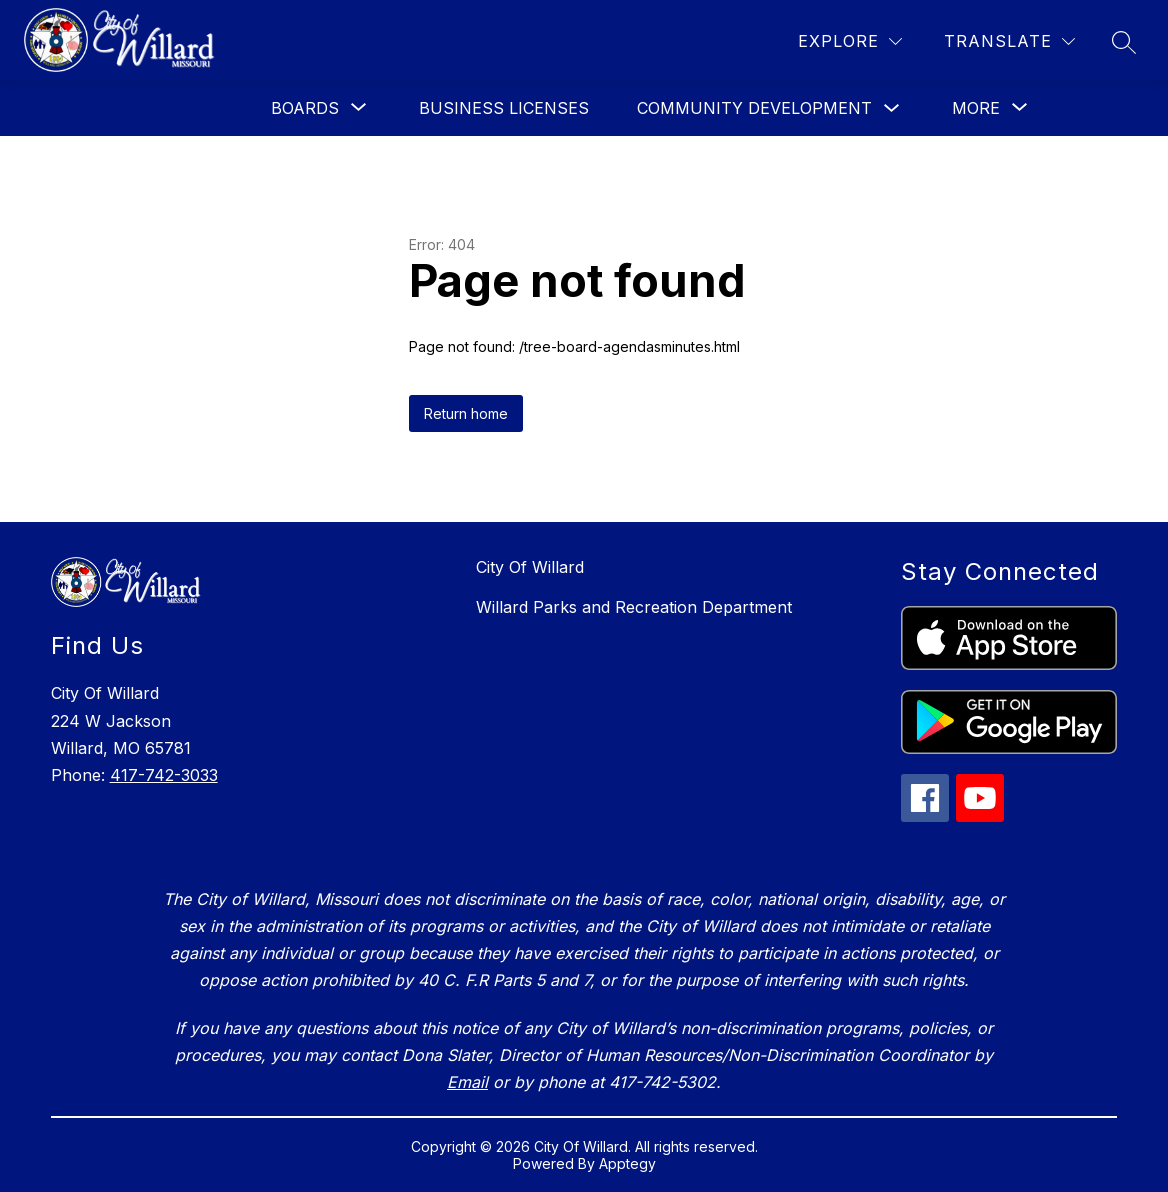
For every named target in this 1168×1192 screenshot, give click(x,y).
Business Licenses (504, 108)
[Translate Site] (1009, 41)
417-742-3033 (164, 775)
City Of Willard (530, 567)
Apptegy (627, 1163)
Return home (466, 413)
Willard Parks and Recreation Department (634, 607)
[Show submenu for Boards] (305, 108)
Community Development (754, 108)
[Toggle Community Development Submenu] (892, 108)
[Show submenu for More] (976, 108)
